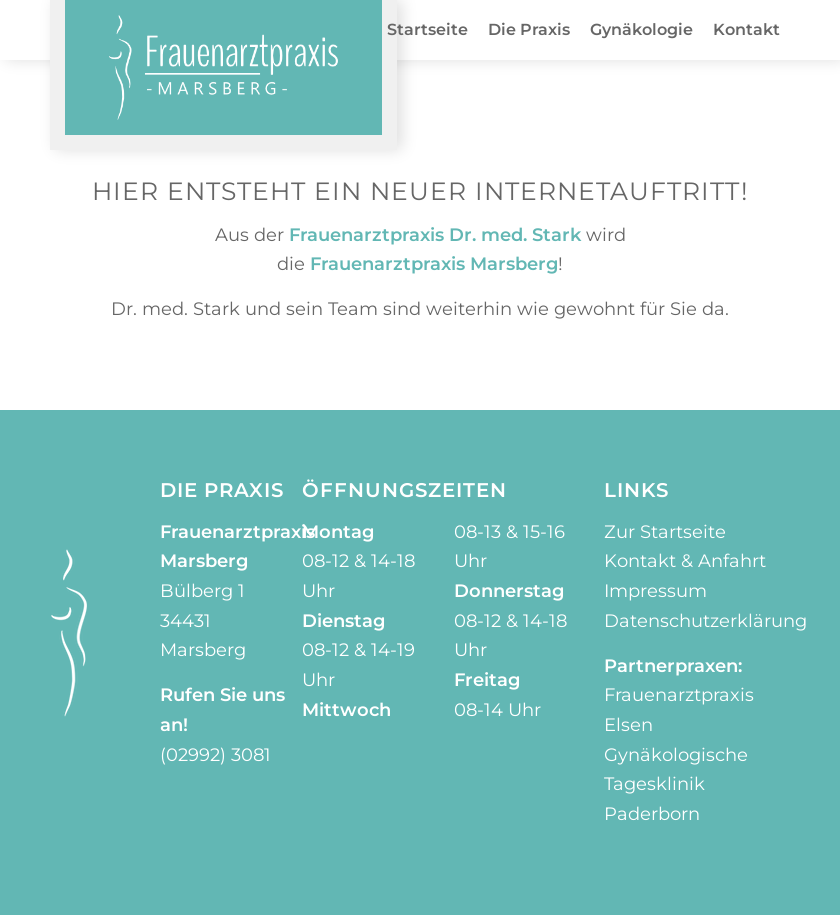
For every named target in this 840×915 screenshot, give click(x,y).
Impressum (655, 591)
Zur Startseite (665, 532)
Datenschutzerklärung (705, 621)
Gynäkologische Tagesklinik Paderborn (676, 784)
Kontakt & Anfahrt (685, 561)
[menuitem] (427, 30)
